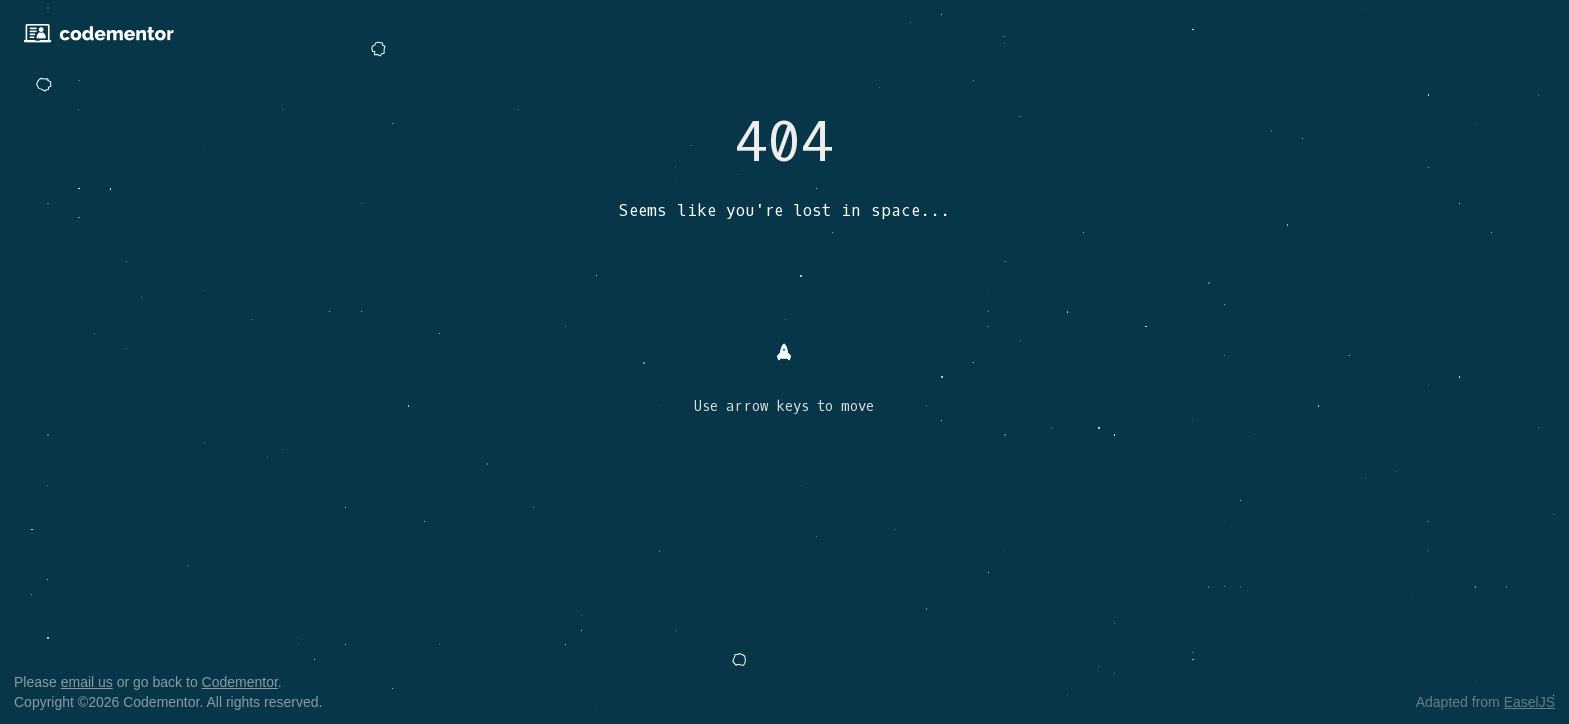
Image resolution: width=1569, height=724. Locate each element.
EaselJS (1529, 702)
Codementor (240, 682)
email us (87, 682)
